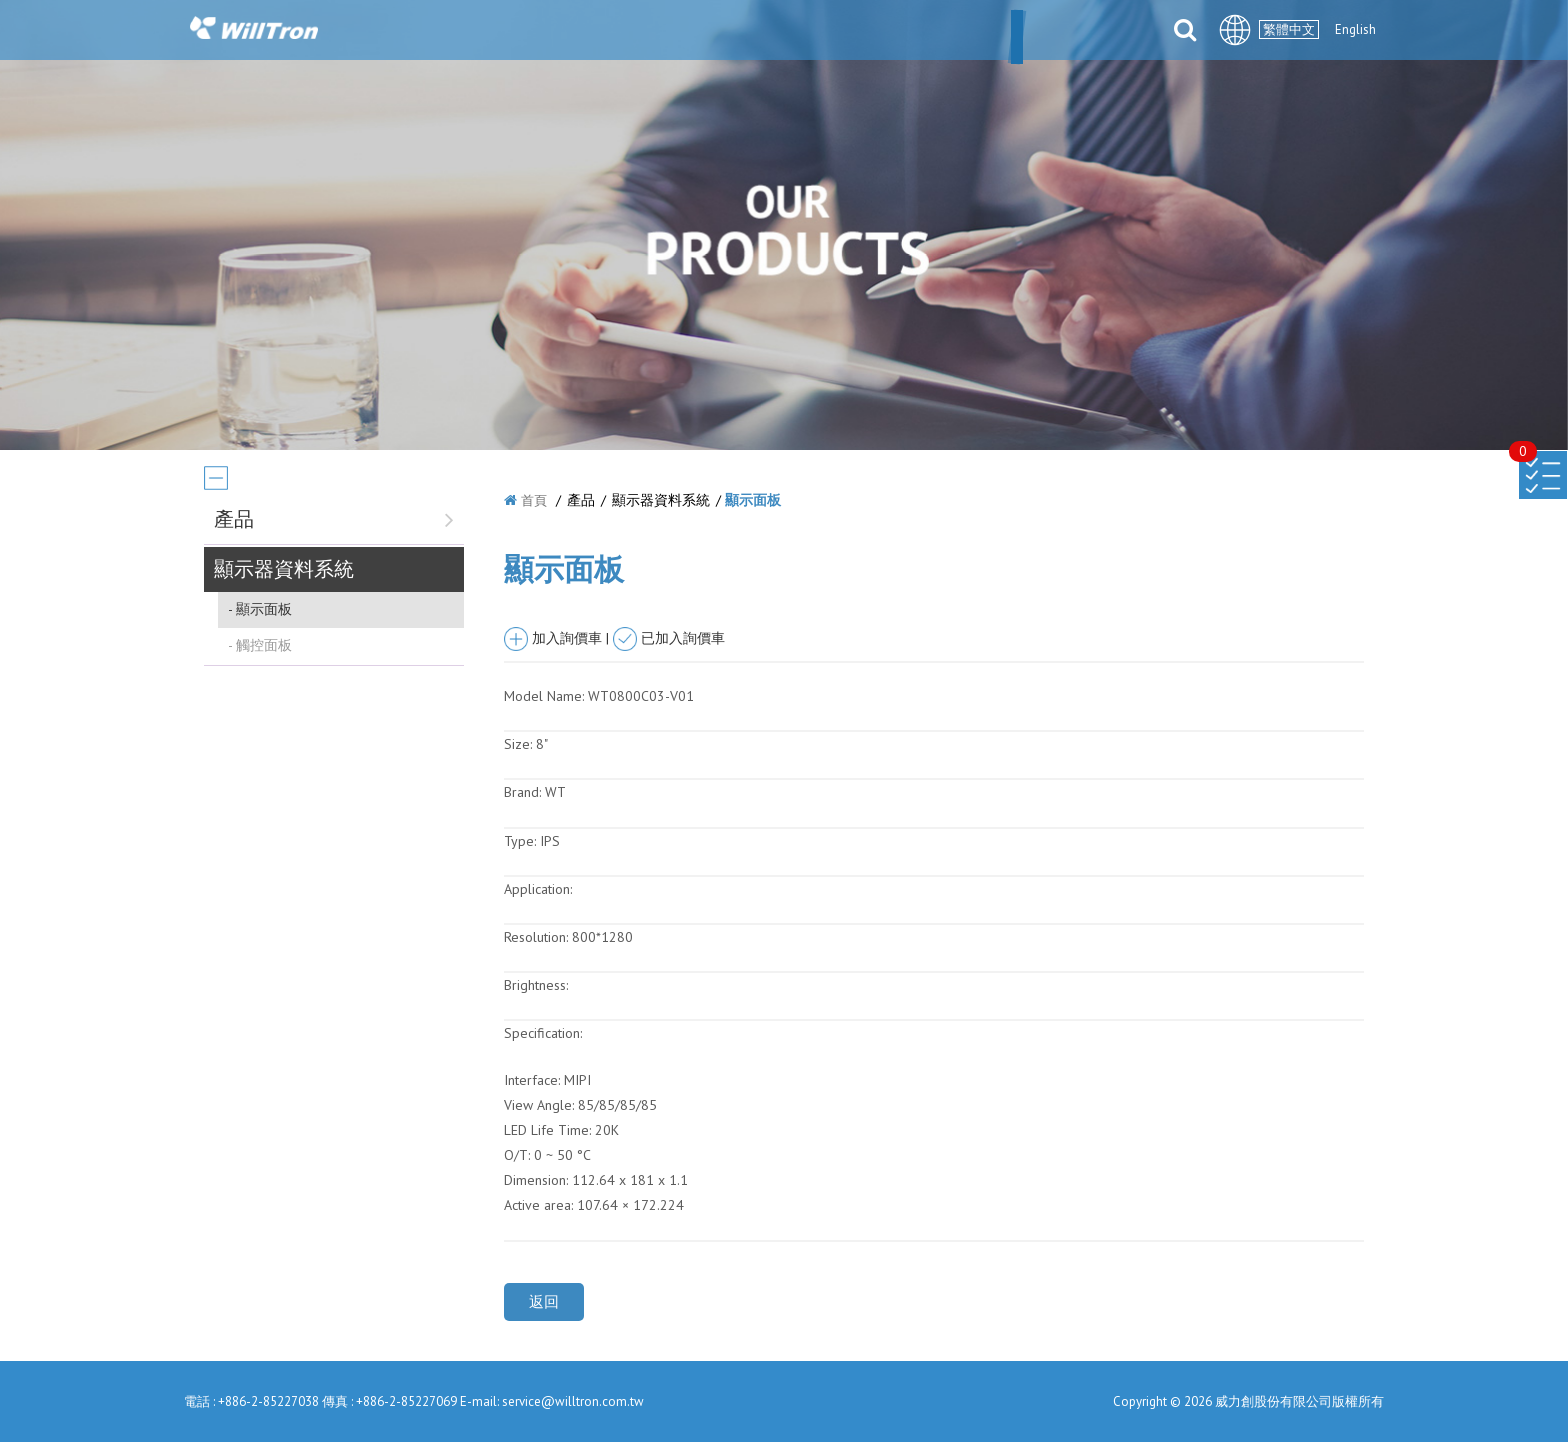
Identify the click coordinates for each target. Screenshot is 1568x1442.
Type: (522, 841)
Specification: (543, 1033)
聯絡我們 (1109, 32)
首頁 (534, 500)
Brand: (522, 792)
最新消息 (639, 32)
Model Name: (544, 696)
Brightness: (536, 985)
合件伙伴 (909, 32)
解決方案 (809, 32)
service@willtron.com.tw (573, 1401)
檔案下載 (1009, 32)
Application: (538, 889)
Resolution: (536, 937)
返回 (544, 1301)
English (1355, 29)
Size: (518, 744)
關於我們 (539, 32)
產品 (724, 32)
